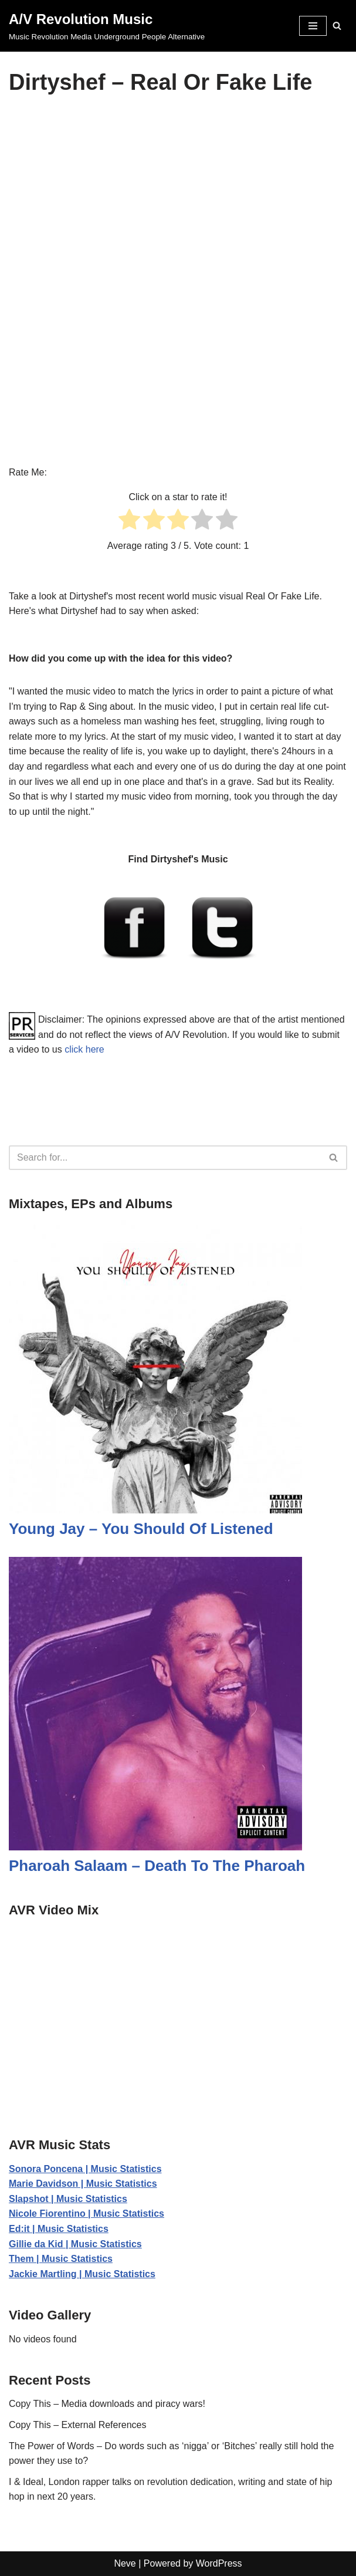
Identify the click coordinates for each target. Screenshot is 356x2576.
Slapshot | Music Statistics (68, 2199)
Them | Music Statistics (61, 2259)
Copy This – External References (77, 2425)
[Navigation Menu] (313, 26)
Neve (124, 2563)
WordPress (219, 2563)
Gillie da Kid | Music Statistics (75, 2244)
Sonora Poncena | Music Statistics (85, 2169)
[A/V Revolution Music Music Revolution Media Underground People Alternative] (107, 25)
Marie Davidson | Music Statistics (83, 2184)
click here (84, 1049)
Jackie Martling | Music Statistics (82, 2274)
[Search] (337, 25)
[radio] (129, 521)
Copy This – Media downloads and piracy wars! (107, 2404)
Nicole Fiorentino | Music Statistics (86, 2213)
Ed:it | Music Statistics (59, 2229)
